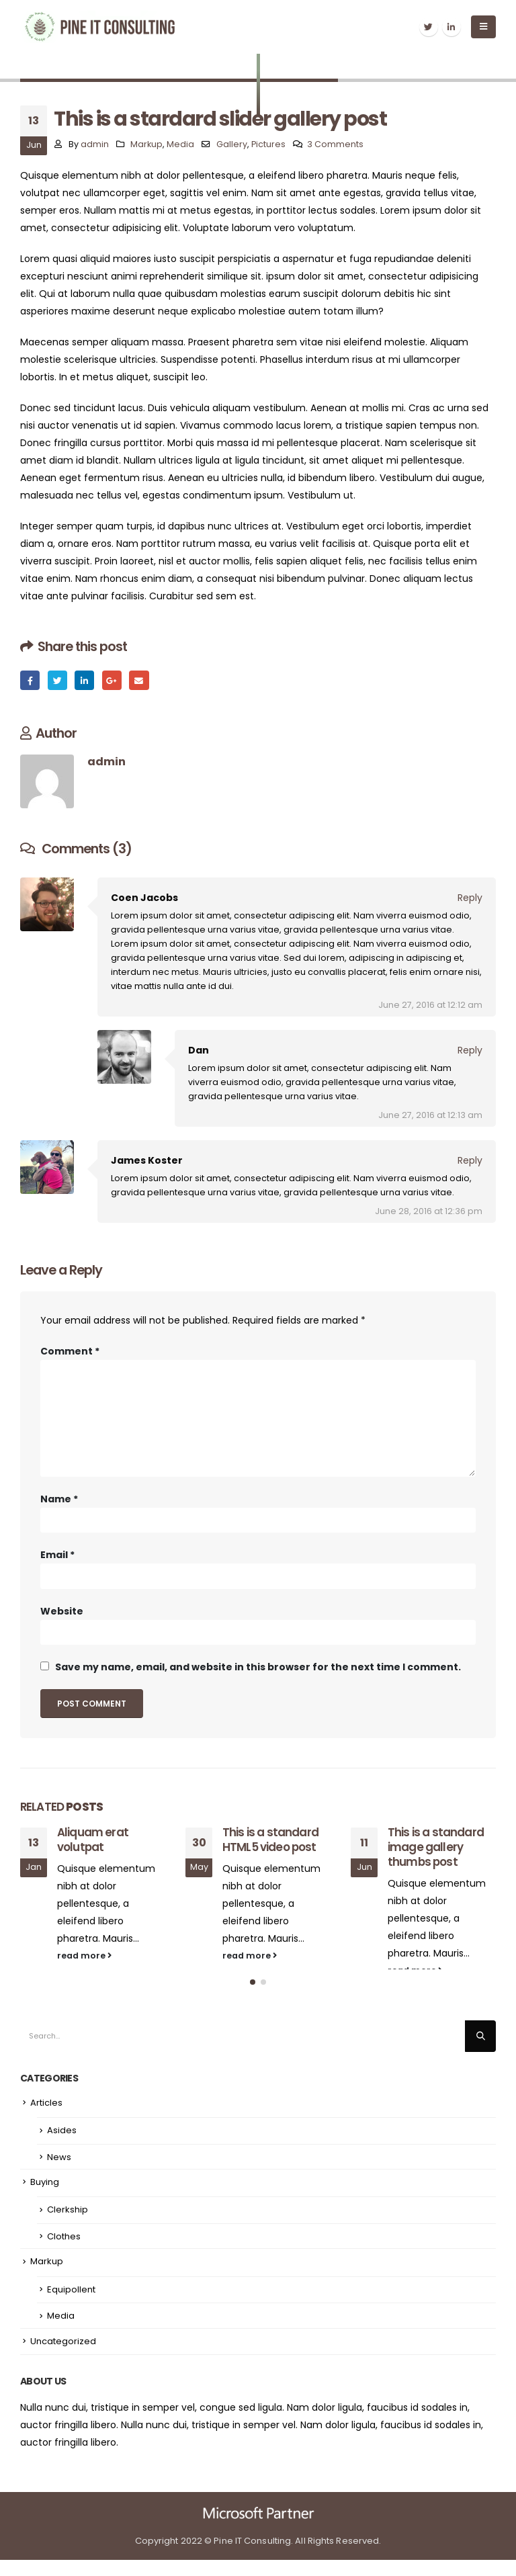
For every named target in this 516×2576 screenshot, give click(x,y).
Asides (62, 2146)
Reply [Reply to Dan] (470, 1050)
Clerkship (67, 2226)
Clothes (64, 2252)
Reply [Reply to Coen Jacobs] (470, 897)
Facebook (30, 680)
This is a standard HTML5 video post (270, 1839)
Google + (112, 680)
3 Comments (335, 144)
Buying (44, 2198)
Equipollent (71, 2305)
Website (61, 1611)
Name (59, 1499)
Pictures (268, 144)
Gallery (231, 144)
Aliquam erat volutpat (92, 1839)
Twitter (57, 680)
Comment (69, 1351)
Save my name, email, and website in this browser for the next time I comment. (258, 1667)
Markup (146, 144)
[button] (252, 1999)
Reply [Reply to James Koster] (470, 1160)
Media (180, 144)
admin (95, 144)
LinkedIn (84, 680)
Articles (46, 2118)
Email (138, 680)
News (59, 2173)
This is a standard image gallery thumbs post (436, 1847)
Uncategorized (63, 2357)
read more (84, 1955)
